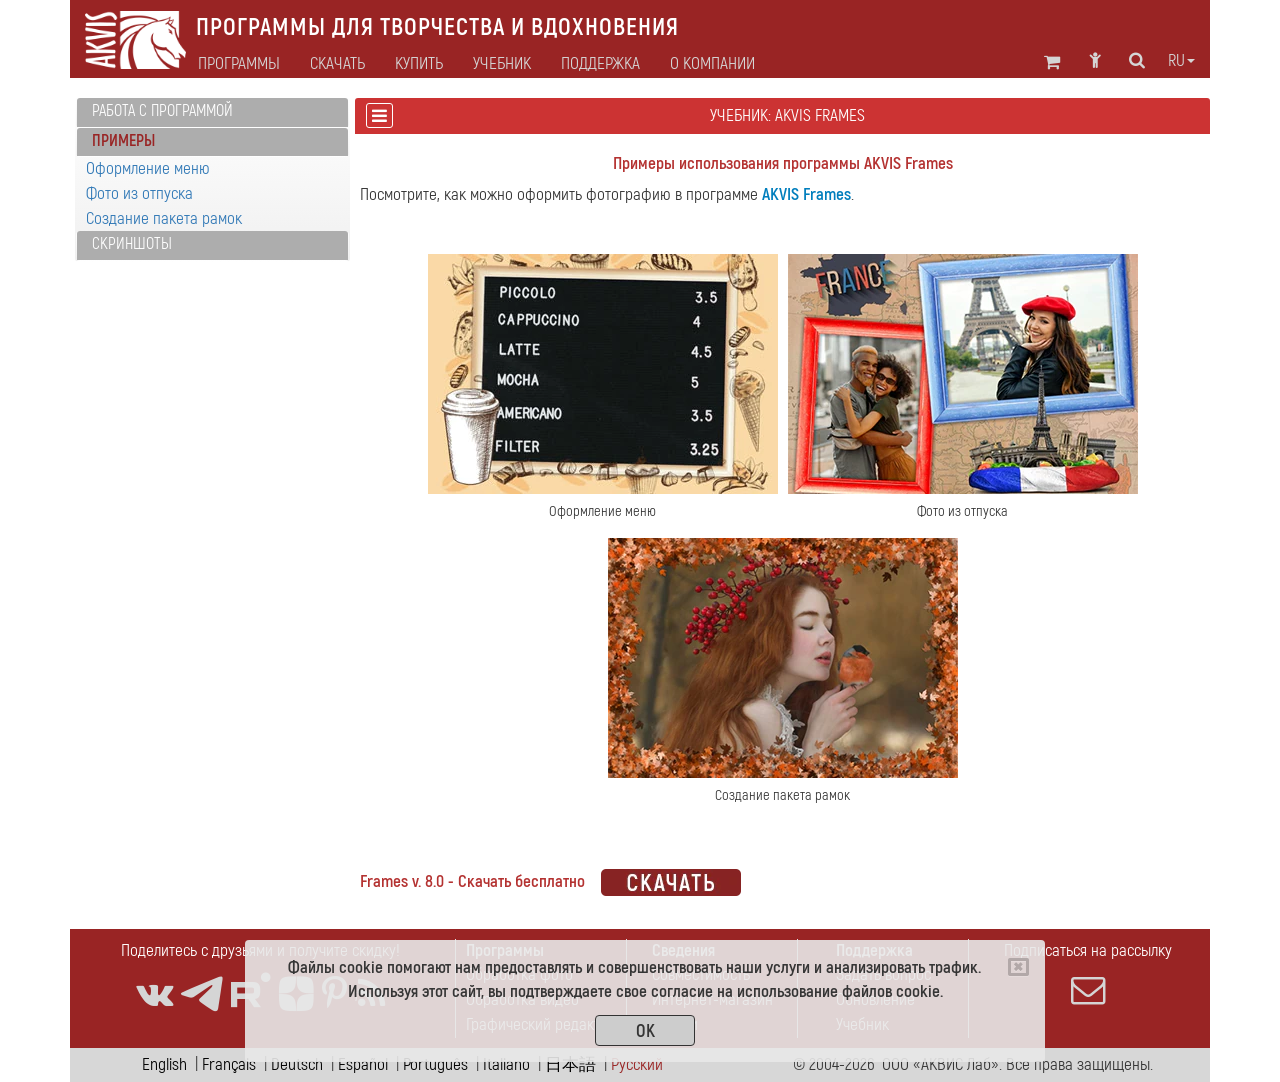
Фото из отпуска (139, 193)
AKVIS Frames (806, 194)
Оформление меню (148, 168)
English (164, 1064)
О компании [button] (712, 64)
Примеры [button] (123, 141)
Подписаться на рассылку (1088, 974)
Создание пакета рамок (164, 218)
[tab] (212, 112)
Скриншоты (132, 244)
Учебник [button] (502, 64)
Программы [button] (239, 64)
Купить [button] (419, 64)
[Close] (1018, 967)
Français (229, 1064)
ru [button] (1181, 61)
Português (435, 1064)
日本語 (570, 1064)
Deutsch (297, 1064)
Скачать (337, 64)
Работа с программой (162, 111)
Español (363, 1064)
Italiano (506, 1064)
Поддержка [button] (600, 64)
